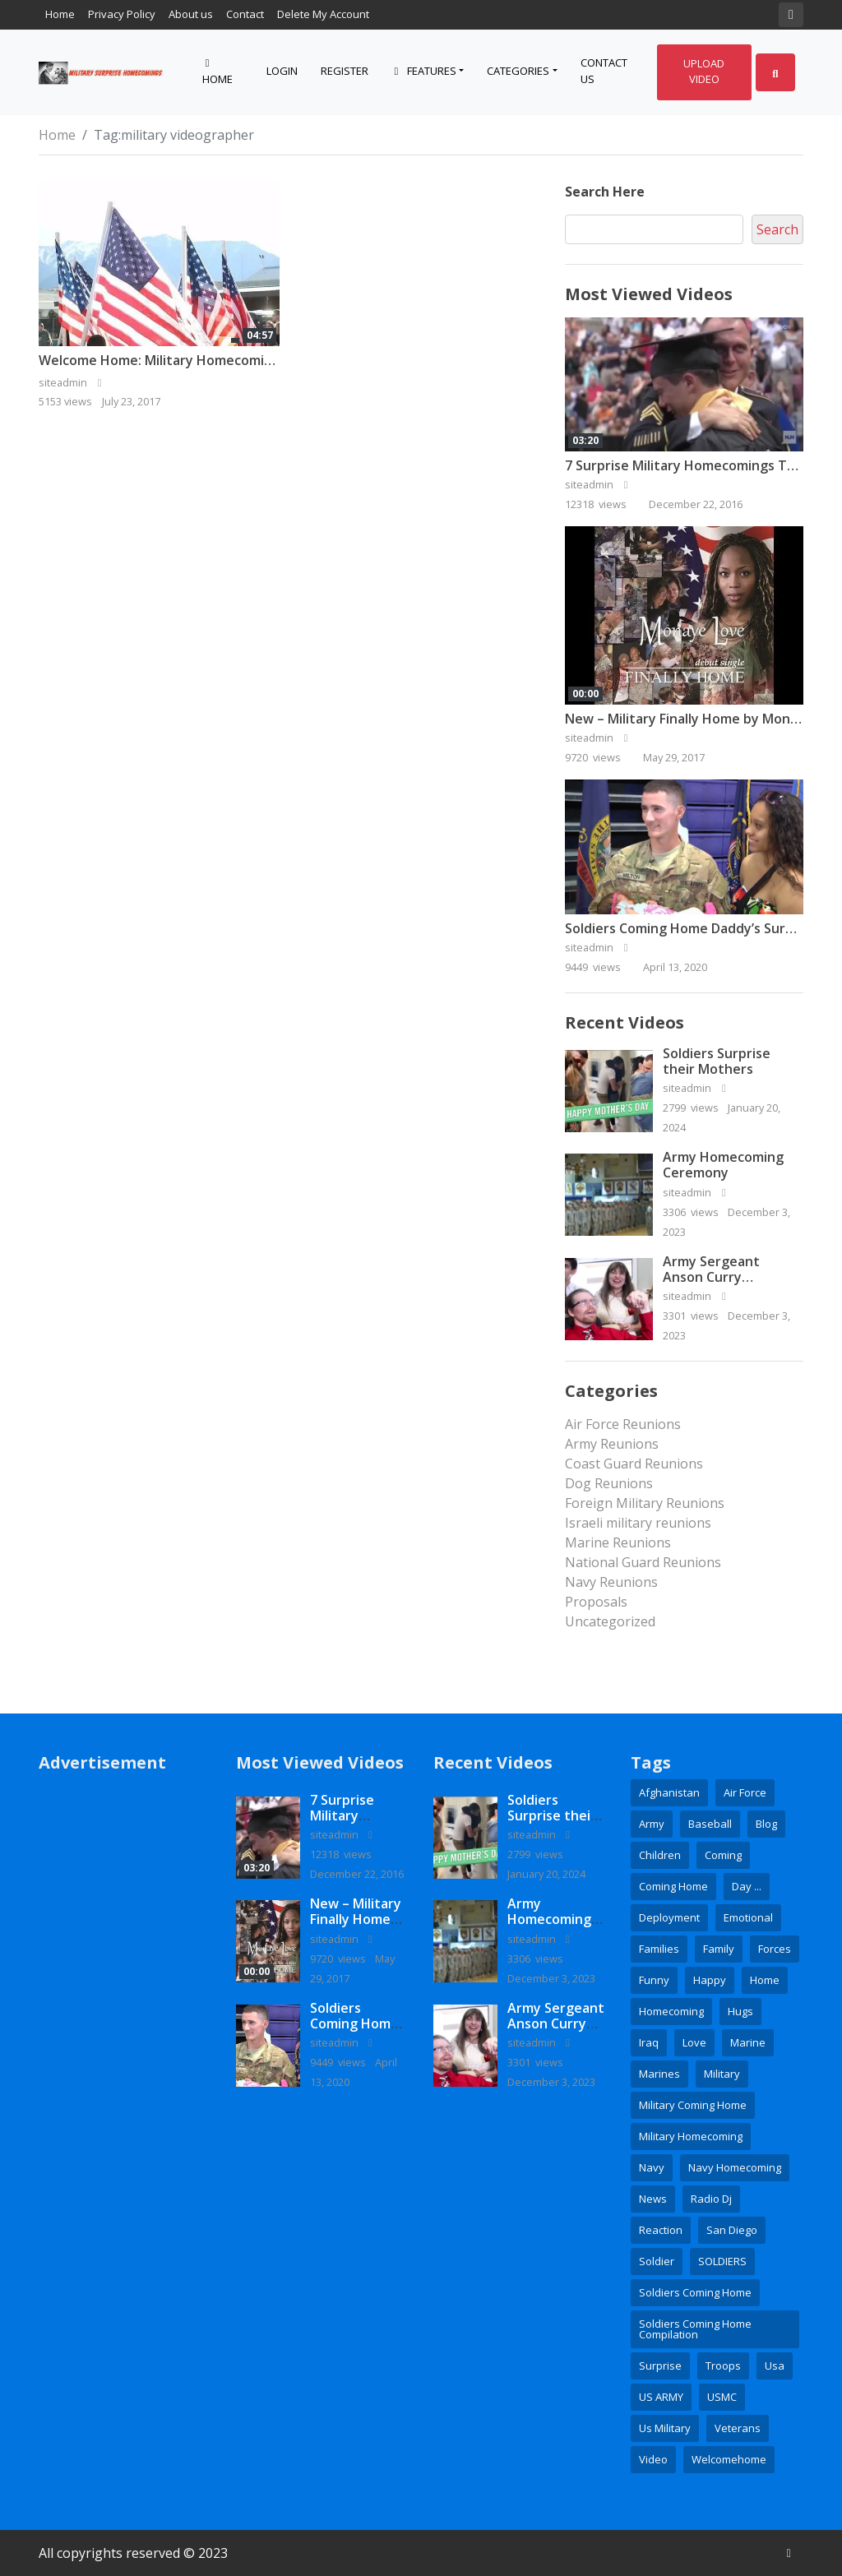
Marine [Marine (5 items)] (748, 2042)
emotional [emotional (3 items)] (748, 1917)
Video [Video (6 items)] (653, 2459)
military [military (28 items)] (722, 2073)
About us (191, 14)
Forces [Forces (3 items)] (774, 1948)
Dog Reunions (609, 1483)
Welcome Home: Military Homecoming (159, 360)
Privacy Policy (121, 14)
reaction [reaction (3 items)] (660, 2229)
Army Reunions (612, 1444)
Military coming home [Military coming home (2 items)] (693, 2104)
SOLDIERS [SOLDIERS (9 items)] (722, 2261)
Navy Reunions (611, 1582)
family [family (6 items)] (718, 1948)
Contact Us (604, 70)
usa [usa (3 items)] (774, 2365)
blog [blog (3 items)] (766, 1823)
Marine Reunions (618, 1542)
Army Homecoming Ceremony (723, 1165)
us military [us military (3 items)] (665, 2428)
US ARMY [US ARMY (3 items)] (661, 2396)
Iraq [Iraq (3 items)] (649, 2042)
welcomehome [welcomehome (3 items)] (729, 2459)
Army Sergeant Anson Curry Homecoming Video (724, 1277)
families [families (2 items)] (659, 1948)
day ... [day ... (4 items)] (746, 1886)
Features (423, 70)
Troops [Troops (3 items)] (723, 2365)
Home (60, 14)
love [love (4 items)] (694, 2042)
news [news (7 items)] (653, 2198)
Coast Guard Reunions (634, 1463)
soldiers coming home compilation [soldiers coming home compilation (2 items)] (695, 2329)
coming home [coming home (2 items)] (673, 1886)
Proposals (596, 1602)
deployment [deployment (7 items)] (669, 1917)
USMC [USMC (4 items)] (722, 2396)
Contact (245, 14)
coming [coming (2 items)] (723, 1855)
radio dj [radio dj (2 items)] (711, 2198)
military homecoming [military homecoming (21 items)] (691, 2136)
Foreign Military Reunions (644, 1503)
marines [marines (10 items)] (659, 2073)
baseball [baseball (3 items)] (710, 1823)
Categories (518, 70)
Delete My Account (323, 14)
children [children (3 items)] (660, 1855)
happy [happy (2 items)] (709, 1979)
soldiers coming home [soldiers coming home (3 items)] (695, 2292)
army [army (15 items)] (651, 1823)
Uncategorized (610, 1621)
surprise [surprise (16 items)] (660, 2365)
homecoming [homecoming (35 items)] (671, 2011)
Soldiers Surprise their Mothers (716, 1061)
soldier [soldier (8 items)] (656, 2261)
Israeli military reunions (638, 1523)
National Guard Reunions (643, 1562)
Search (777, 229)
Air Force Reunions (623, 1424)
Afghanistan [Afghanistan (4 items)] (669, 1792)
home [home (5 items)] (765, 1979)
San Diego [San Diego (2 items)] (731, 2229)
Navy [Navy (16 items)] (651, 2167)
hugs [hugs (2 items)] (740, 2011)
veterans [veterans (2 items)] (738, 2428)
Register (344, 70)
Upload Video (703, 71)
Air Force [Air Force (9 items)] (745, 1792)
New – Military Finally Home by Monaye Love (355, 1927)
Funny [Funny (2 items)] (654, 1979)
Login (282, 70)
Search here (605, 192)
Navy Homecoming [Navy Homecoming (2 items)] (734, 2167)
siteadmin (598, 484)
